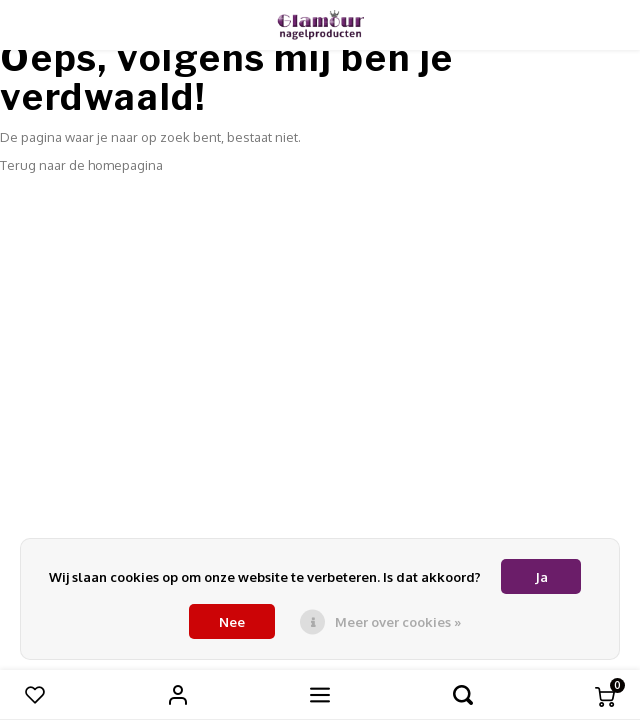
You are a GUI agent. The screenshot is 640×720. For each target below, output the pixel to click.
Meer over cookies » (398, 622)
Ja (541, 577)
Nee (232, 622)
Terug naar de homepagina (81, 165)
